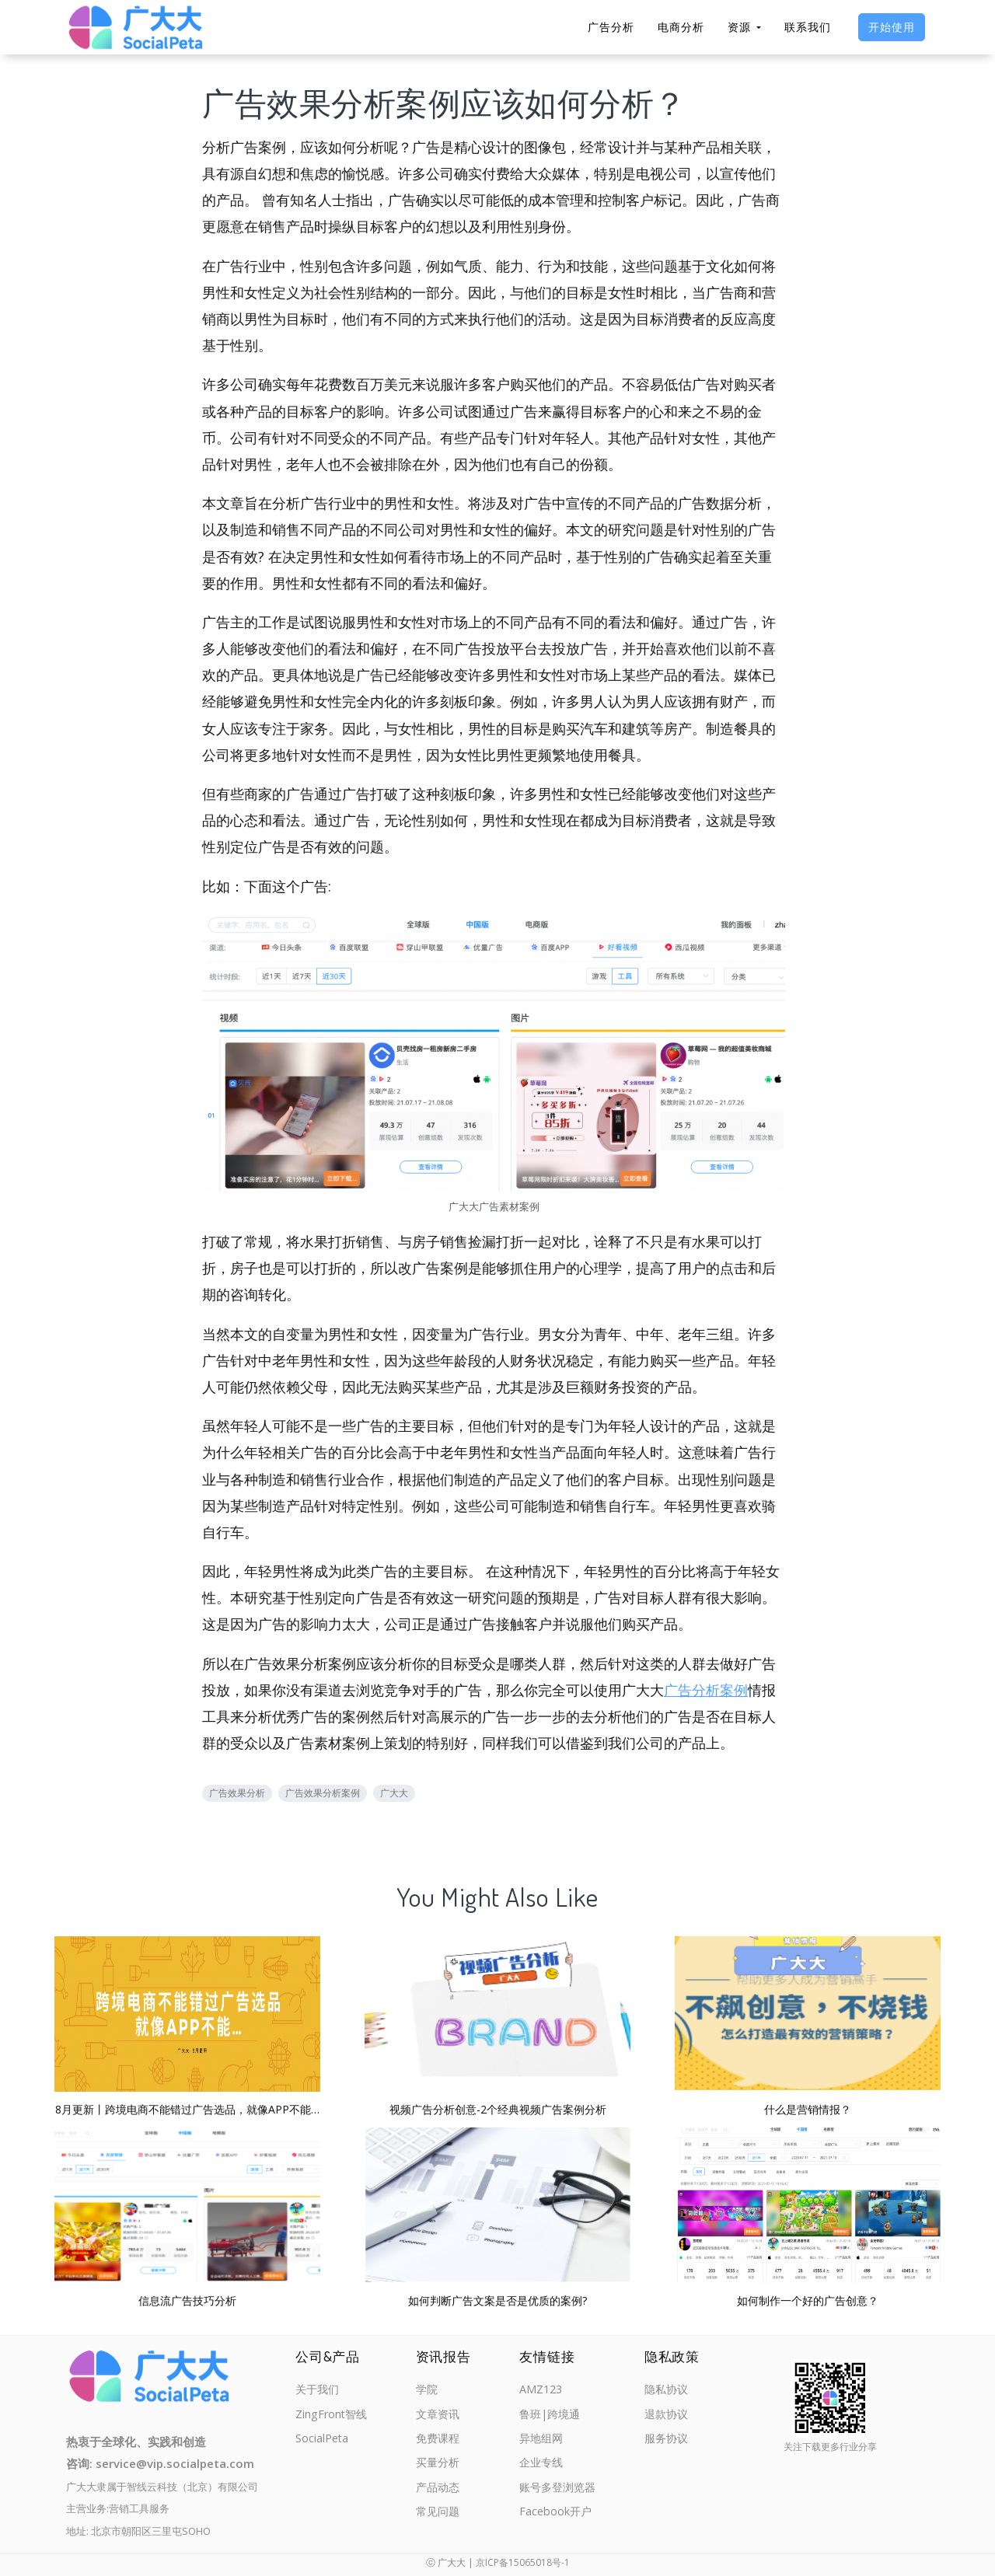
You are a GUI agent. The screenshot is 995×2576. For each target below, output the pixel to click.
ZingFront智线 (332, 2415)
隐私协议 (667, 2389)
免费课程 (439, 2440)
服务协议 (667, 2440)
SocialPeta (323, 2440)
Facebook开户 (554, 2516)
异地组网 (540, 2440)
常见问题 (439, 2516)
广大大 (394, 1792)
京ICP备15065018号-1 (523, 2562)
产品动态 (439, 2490)
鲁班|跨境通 (549, 2415)
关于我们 (318, 2389)
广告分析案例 (706, 1690)
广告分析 (611, 26)
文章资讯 (439, 2415)
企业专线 (540, 2465)
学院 (427, 2389)
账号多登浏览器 (558, 2490)
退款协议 (667, 2415)
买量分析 (439, 2465)
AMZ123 (539, 2389)
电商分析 (681, 26)
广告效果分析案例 (322, 1792)
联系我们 (807, 26)
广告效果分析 (237, 1792)
